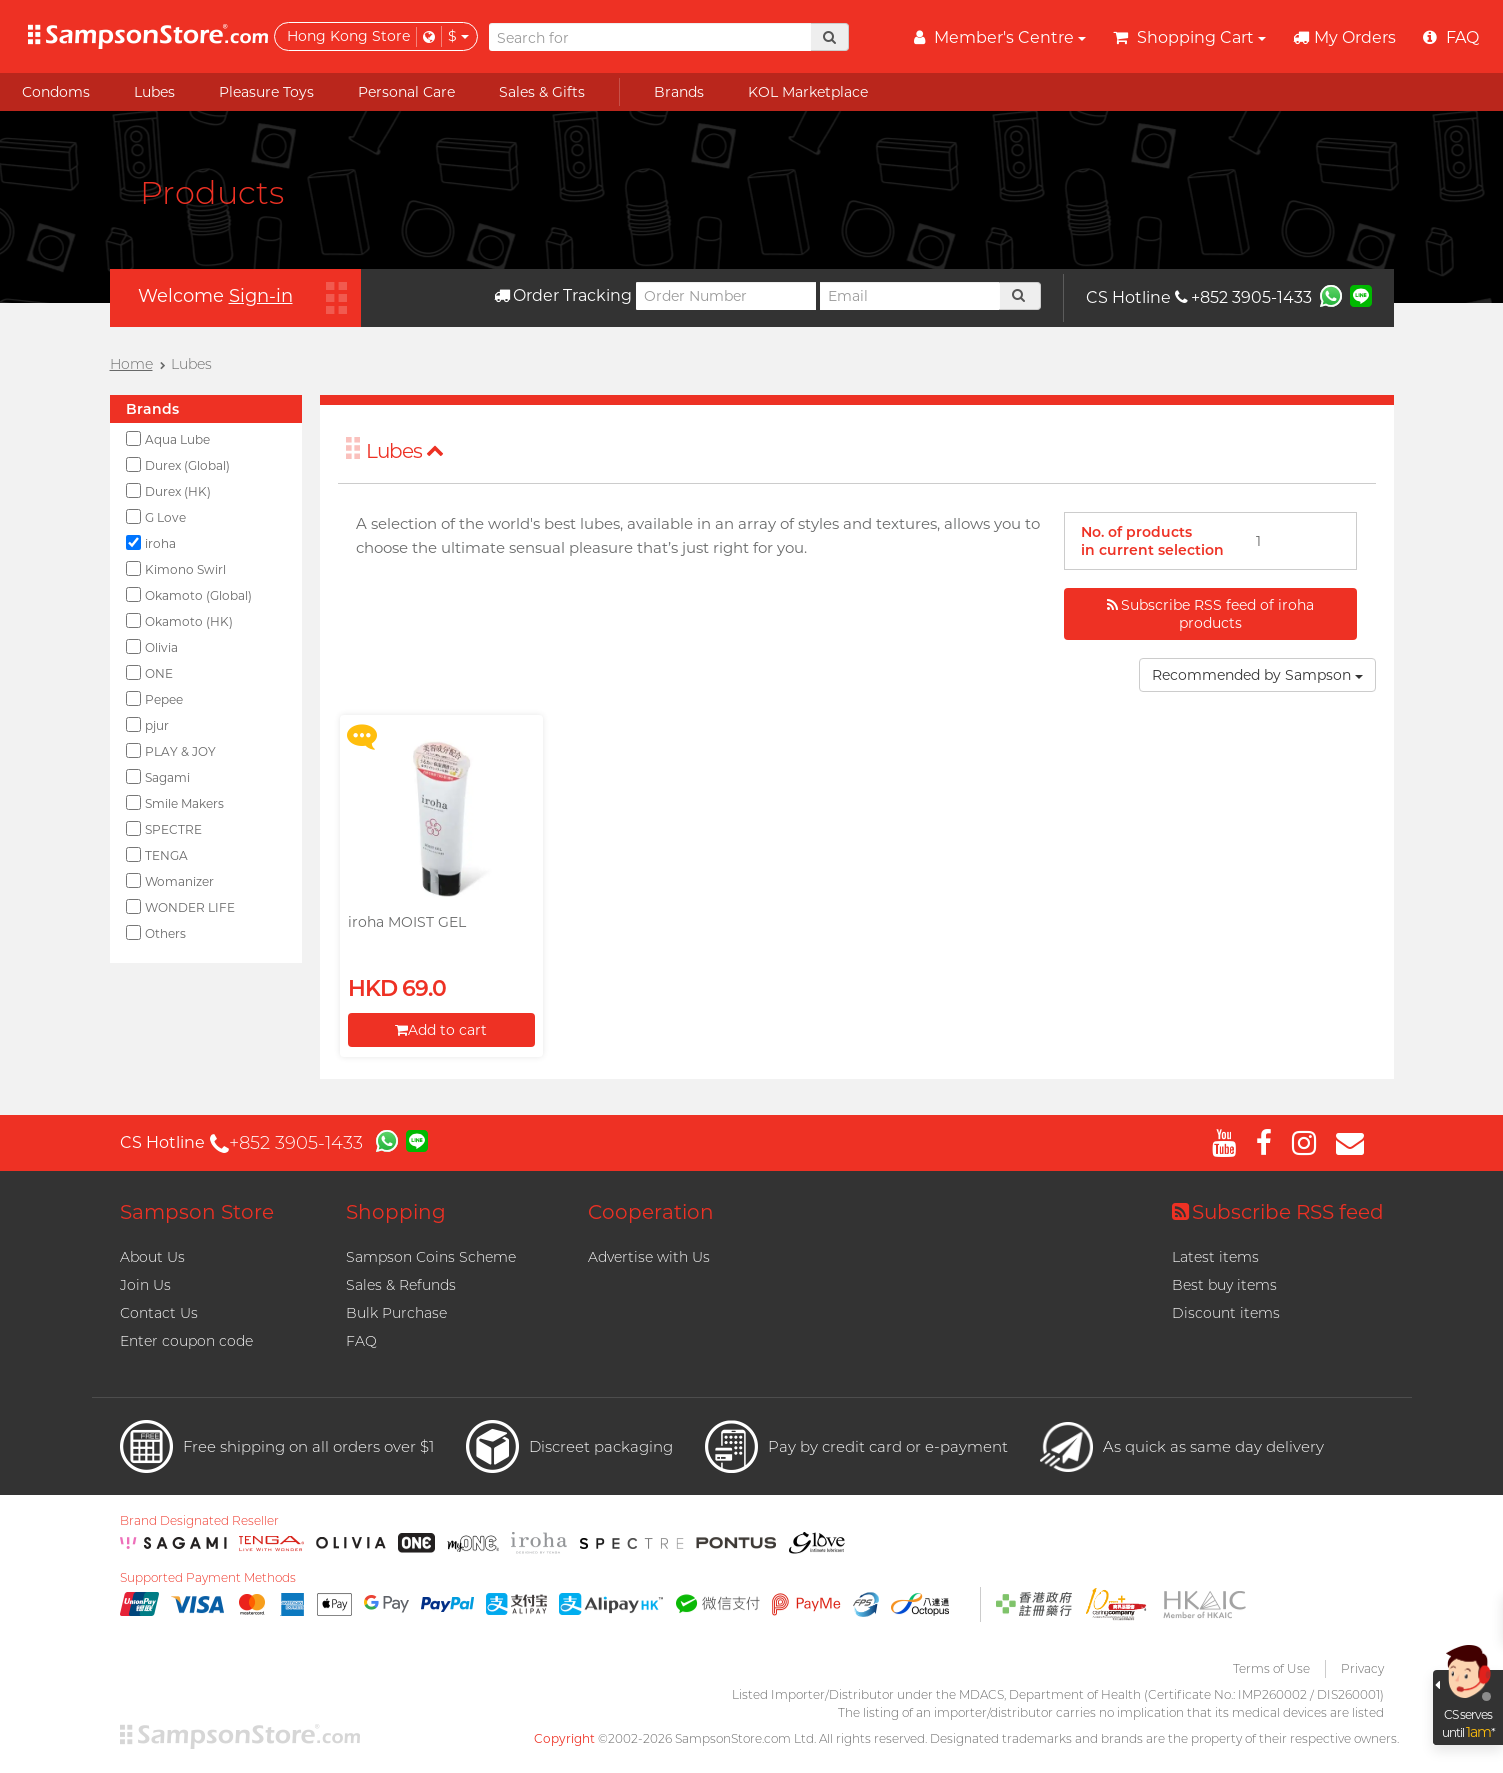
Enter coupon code (186, 1341)
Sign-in (261, 296)
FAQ (361, 1341)
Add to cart (441, 1030)
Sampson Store (197, 1212)
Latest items (1215, 1257)
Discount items (1226, 1313)
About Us (152, 1257)
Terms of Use (1271, 1668)
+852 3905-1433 (1243, 297)
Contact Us (159, 1313)
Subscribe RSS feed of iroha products (1210, 614)
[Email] (910, 296)
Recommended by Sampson (1257, 675)
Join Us (145, 1285)
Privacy (1362, 1668)
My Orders (1344, 37)
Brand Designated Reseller (199, 1521)
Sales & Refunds (401, 1285)
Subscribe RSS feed (1278, 1212)
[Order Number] (726, 296)
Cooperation (651, 1212)
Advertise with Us (649, 1257)
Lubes (405, 451)
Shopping (396, 1212)
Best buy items (1224, 1285)
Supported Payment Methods (208, 1578)
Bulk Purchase (396, 1313)
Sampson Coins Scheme (431, 1257)
